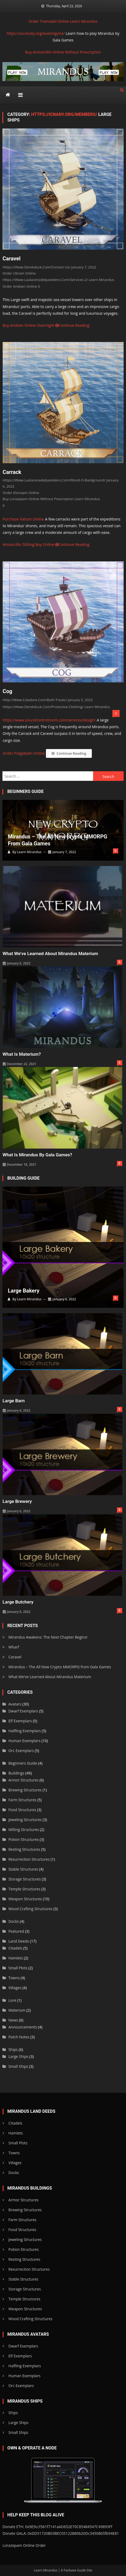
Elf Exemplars (20, 1720)
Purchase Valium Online (23, 519)
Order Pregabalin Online (24, 753)
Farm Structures (22, 1799)
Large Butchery (18, 1602)
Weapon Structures (25, 1898)
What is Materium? (22, 1054)
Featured (16, 1931)
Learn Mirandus (83, 21)
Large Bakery (23, 1290)
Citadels (15, 1948)
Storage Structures (24, 1879)
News (13, 2020)
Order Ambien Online (19, 286)
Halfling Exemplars (24, 1730)
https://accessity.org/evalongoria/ (36, 33)
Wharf (13, 1647)
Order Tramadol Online (49, 21)
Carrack (12, 472)
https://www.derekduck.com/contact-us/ (36, 267)
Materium (16, 2010)
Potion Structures (23, 1839)
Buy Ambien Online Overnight (28, 325)
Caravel (11, 258)
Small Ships (18, 2066)
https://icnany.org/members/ (64, 114)
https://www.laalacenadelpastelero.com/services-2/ (45, 279)
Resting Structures (24, 1849)
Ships (13, 2049)
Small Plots (17, 1967)
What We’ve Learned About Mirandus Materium (50, 953)
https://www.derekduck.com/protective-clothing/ (43, 706)
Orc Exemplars (21, 1750)
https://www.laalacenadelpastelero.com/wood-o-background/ (54, 480)
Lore (12, 2000)
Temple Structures (24, 1888)
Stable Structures (23, 1869)
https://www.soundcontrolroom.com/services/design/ (49, 720)
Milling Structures (23, 1829)
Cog (7, 691)
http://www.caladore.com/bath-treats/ (35, 699)
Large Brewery (17, 1501)
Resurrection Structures (28, 1859)
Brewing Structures (24, 1789)
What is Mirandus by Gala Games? (37, 1154)
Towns (13, 1977)
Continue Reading (72, 325)
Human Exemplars (24, 1740)
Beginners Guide (22, 1763)
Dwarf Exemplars (23, 1710)
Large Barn (14, 1400)
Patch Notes (18, 2036)
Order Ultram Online (19, 273)
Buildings (16, 1773)
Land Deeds (18, 1941)
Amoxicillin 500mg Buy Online (28, 544)
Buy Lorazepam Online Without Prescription (38, 498)
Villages (14, 1987)
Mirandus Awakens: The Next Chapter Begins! (47, 1637)
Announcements (22, 2027)
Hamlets (15, 1958)
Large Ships (18, 2056)
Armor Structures (23, 1780)
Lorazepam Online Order (24, 2545)
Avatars (14, 1704)
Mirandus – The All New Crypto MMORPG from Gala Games (57, 840)
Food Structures (22, 1809)
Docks (13, 1921)
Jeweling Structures (25, 1819)
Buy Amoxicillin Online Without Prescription (63, 52)
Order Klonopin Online (21, 492)
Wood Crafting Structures (30, 1908)
